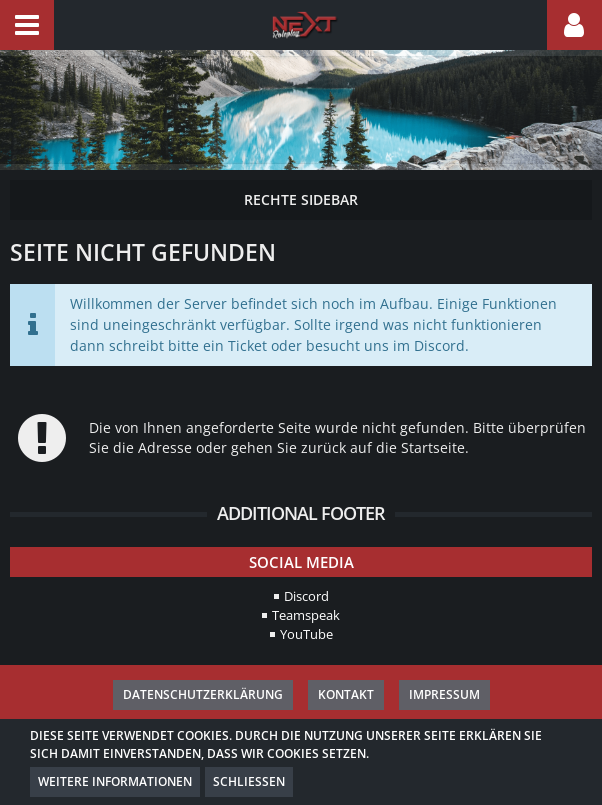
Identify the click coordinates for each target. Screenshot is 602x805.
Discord (306, 596)
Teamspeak (306, 615)
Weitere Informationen (115, 781)
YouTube (306, 634)
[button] (27, 25)
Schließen (249, 781)
